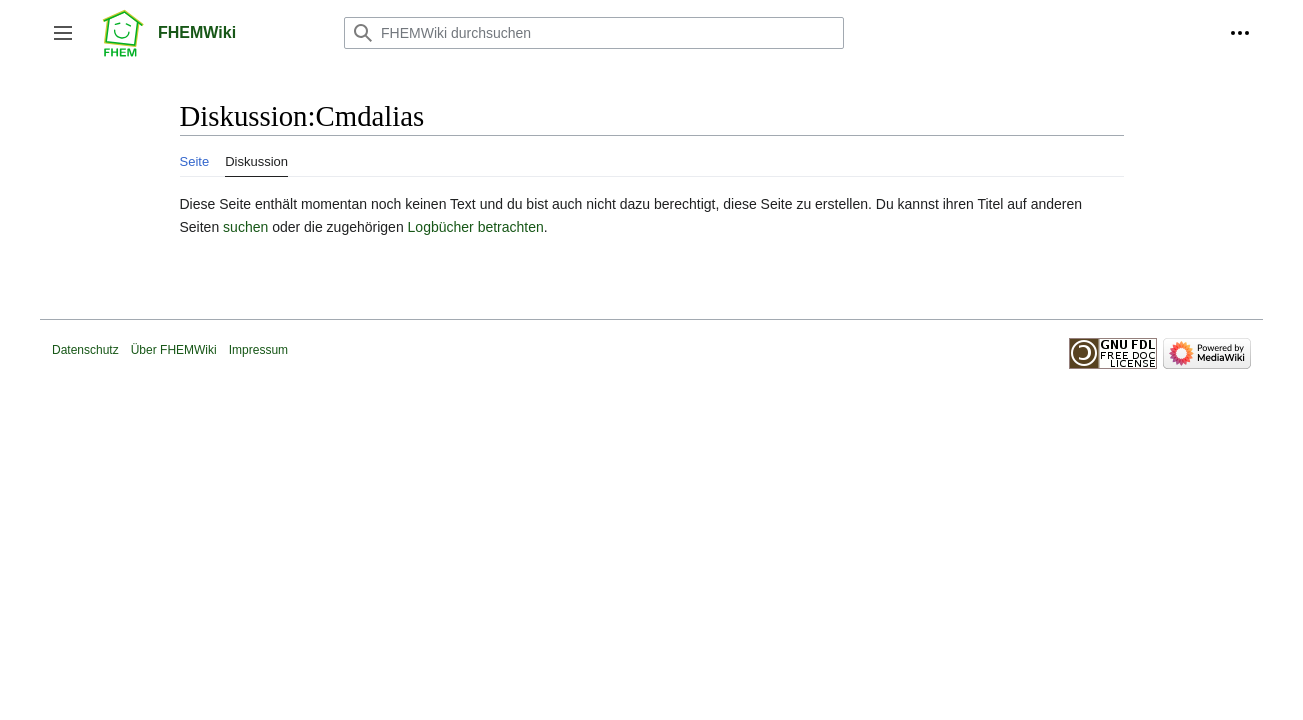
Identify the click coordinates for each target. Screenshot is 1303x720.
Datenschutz (85, 350)
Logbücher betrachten (476, 227)
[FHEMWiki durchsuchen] (594, 33)
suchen (245, 227)
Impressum (258, 350)
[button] (63, 33)
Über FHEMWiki (174, 350)
